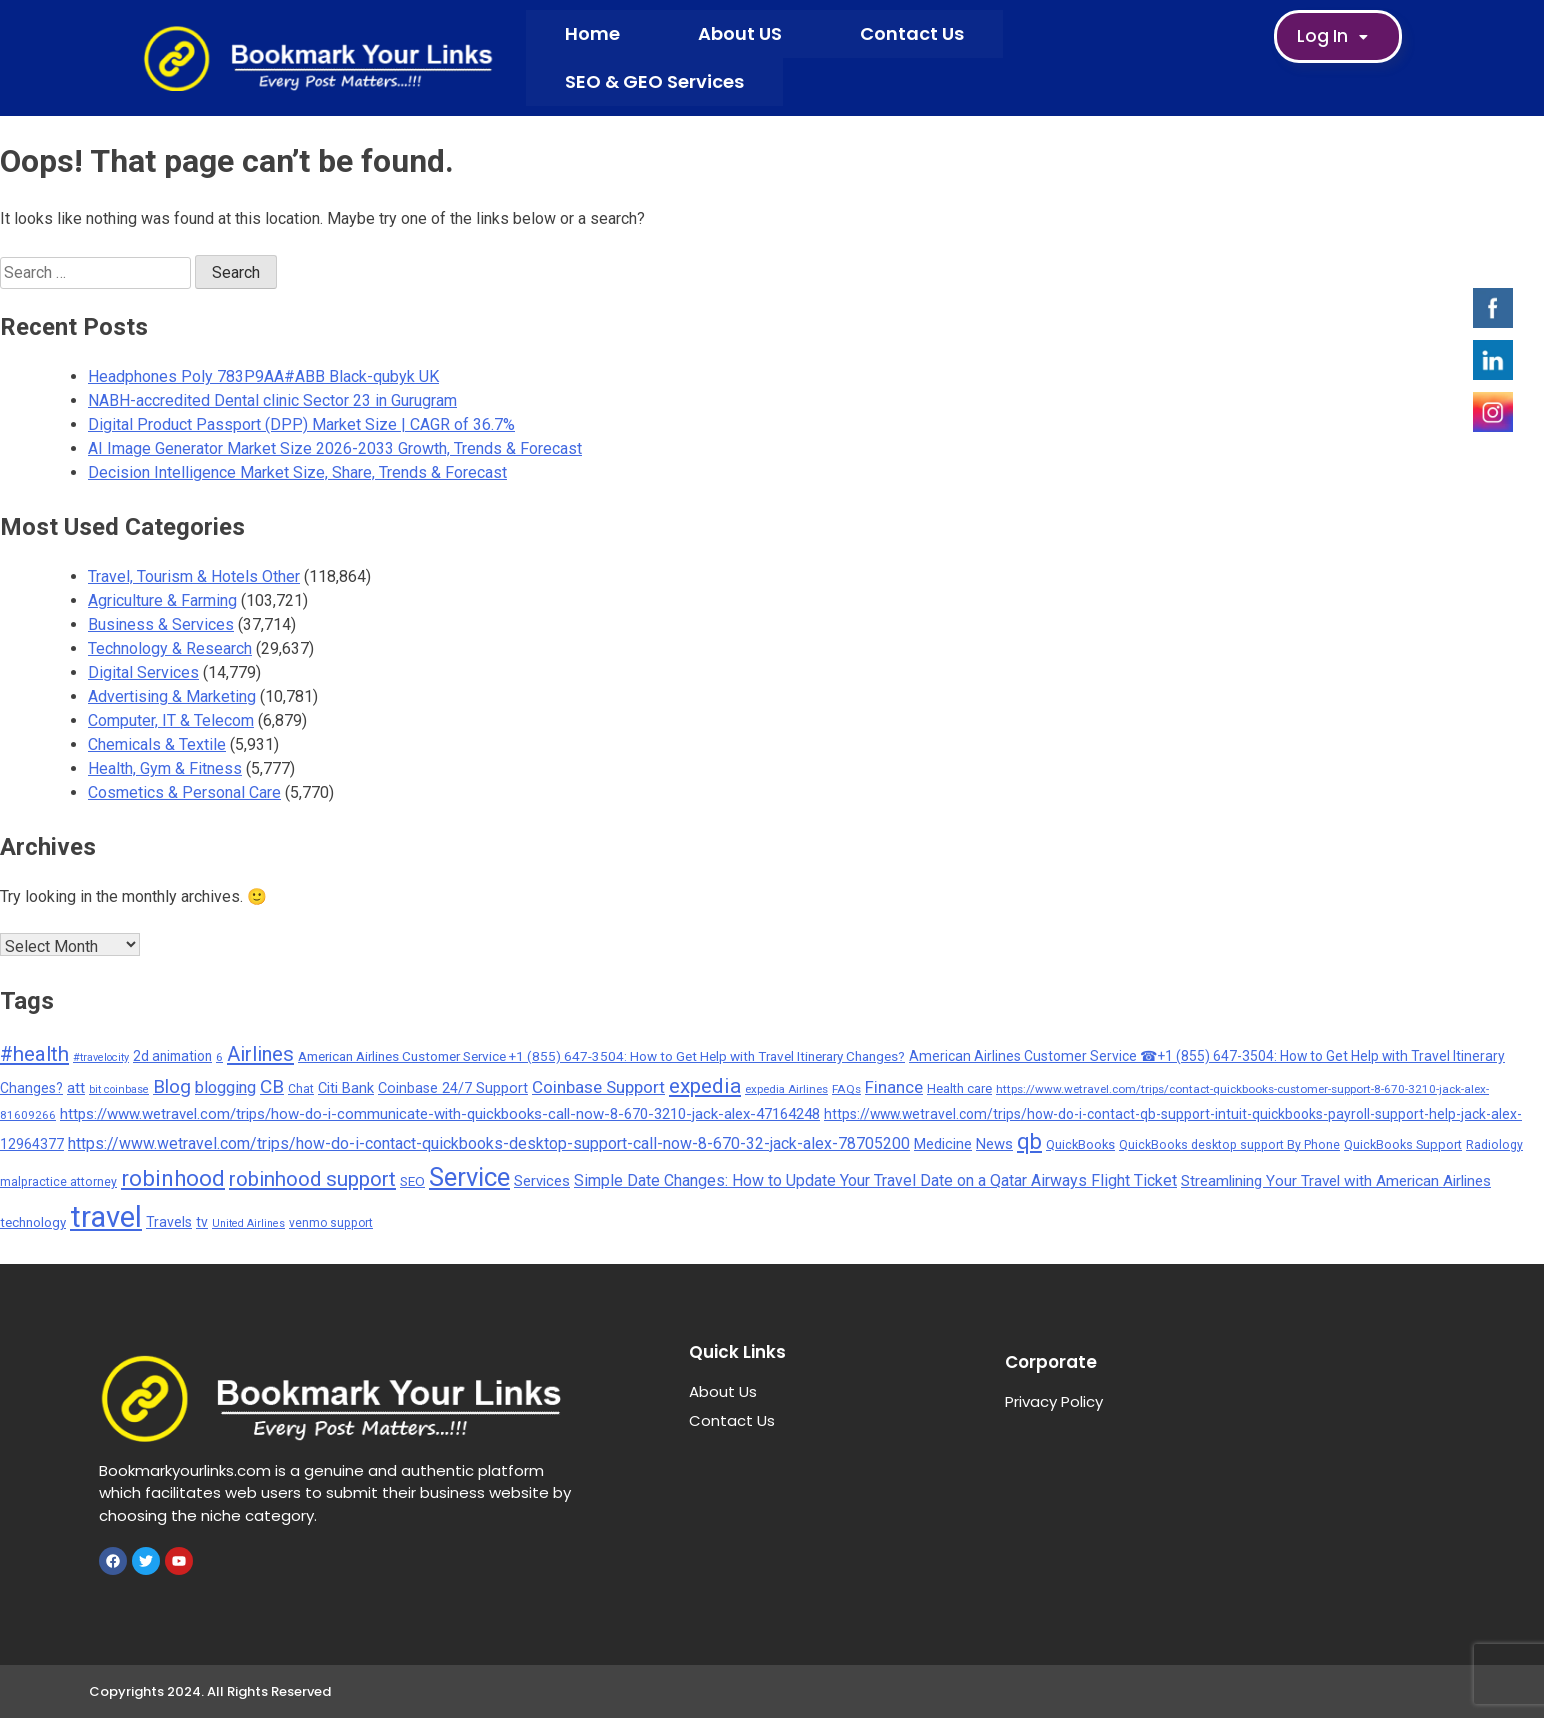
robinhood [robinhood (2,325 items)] (173, 1178)
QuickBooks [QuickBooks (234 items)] (1080, 1144)
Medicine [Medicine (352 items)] (943, 1144)
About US (740, 33)
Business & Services (161, 624)
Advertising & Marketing (172, 696)
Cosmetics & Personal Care (184, 792)
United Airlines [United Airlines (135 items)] (248, 1223)
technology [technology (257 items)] (33, 1222)
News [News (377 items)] (994, 1144)
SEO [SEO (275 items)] (412, 1181)
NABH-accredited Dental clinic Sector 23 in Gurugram (272, 400)
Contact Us (912, 33)
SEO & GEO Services (654, 81)
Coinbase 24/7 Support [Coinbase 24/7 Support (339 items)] (453, 1088)
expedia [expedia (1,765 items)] (705, 1085)
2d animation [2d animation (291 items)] (172, 1056)
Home (592, 33)
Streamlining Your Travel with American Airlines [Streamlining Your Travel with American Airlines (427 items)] (1336, 1181)
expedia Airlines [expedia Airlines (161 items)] (786, 1089)
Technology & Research (170, 648)
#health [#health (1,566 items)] (34, 1054)
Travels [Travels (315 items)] (169, 1222)
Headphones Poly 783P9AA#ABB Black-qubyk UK (263, 376)
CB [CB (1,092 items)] (272, 1086)
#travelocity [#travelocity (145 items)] (101, 1057)
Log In (1338, 37)
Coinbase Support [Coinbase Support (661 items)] (598, 1087)
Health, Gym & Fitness (165, 768)
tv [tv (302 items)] (202, 1222)
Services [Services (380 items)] (542, 1181)
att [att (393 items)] (76, 1088)
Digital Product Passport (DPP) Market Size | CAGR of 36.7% (301, 424)
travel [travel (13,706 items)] (106, 1217)
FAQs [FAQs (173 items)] (846, 1089)
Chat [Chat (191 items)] (301, 1089)
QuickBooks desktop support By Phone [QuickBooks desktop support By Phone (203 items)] (1229, 1145)
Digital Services (143, 672)
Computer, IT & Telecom (171, 720)
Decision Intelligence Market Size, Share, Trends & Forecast (297, 472)
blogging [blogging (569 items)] (225, 1087)
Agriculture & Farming (162, 600)
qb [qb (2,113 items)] (1029, 1141)
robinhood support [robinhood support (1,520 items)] (312, 1179)
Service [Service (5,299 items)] (469, 1177)
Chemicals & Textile (157, 744)
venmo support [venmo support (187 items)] (331, 1223)
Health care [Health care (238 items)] (959, 1088)
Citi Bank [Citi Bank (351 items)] (346, 1088)
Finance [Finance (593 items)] (894, 1087)
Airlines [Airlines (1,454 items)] (260, 1054)
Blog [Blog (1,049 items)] (172, 1086)
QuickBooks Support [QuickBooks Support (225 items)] (1403, 1144)
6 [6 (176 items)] (219, 1057)
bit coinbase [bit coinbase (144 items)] (119, 1089)
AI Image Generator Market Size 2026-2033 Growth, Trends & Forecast (335, 448)
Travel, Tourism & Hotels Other (194, 576)
